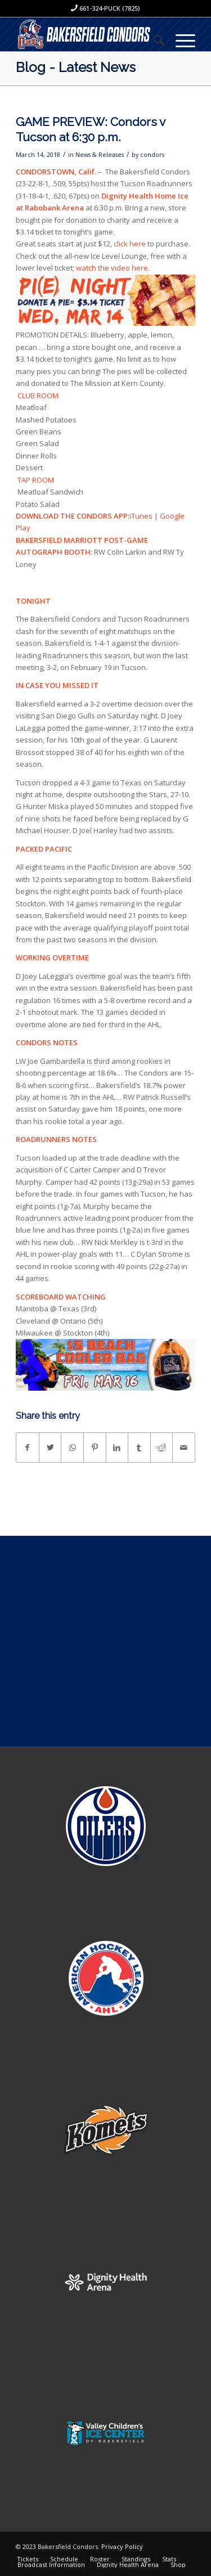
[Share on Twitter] (50, 1447)
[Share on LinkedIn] (117, 1447)
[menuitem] (153, 39)
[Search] (153, 39)
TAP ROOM (36, 480)
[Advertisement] (105, 1641)
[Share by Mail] (184, 1447)
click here (130, 244)
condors (152, 155)
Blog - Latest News (76, 67)
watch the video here (112, 268)
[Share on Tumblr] (139, 1447)
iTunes (140, 516)
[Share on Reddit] (162, 1447)
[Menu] (179, 39)
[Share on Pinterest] (95, 1447)
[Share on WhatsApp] (72, 1447)
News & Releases (99, 155)
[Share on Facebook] (27, 1447)
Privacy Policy (122, 2546)
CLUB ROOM (38, 395)
